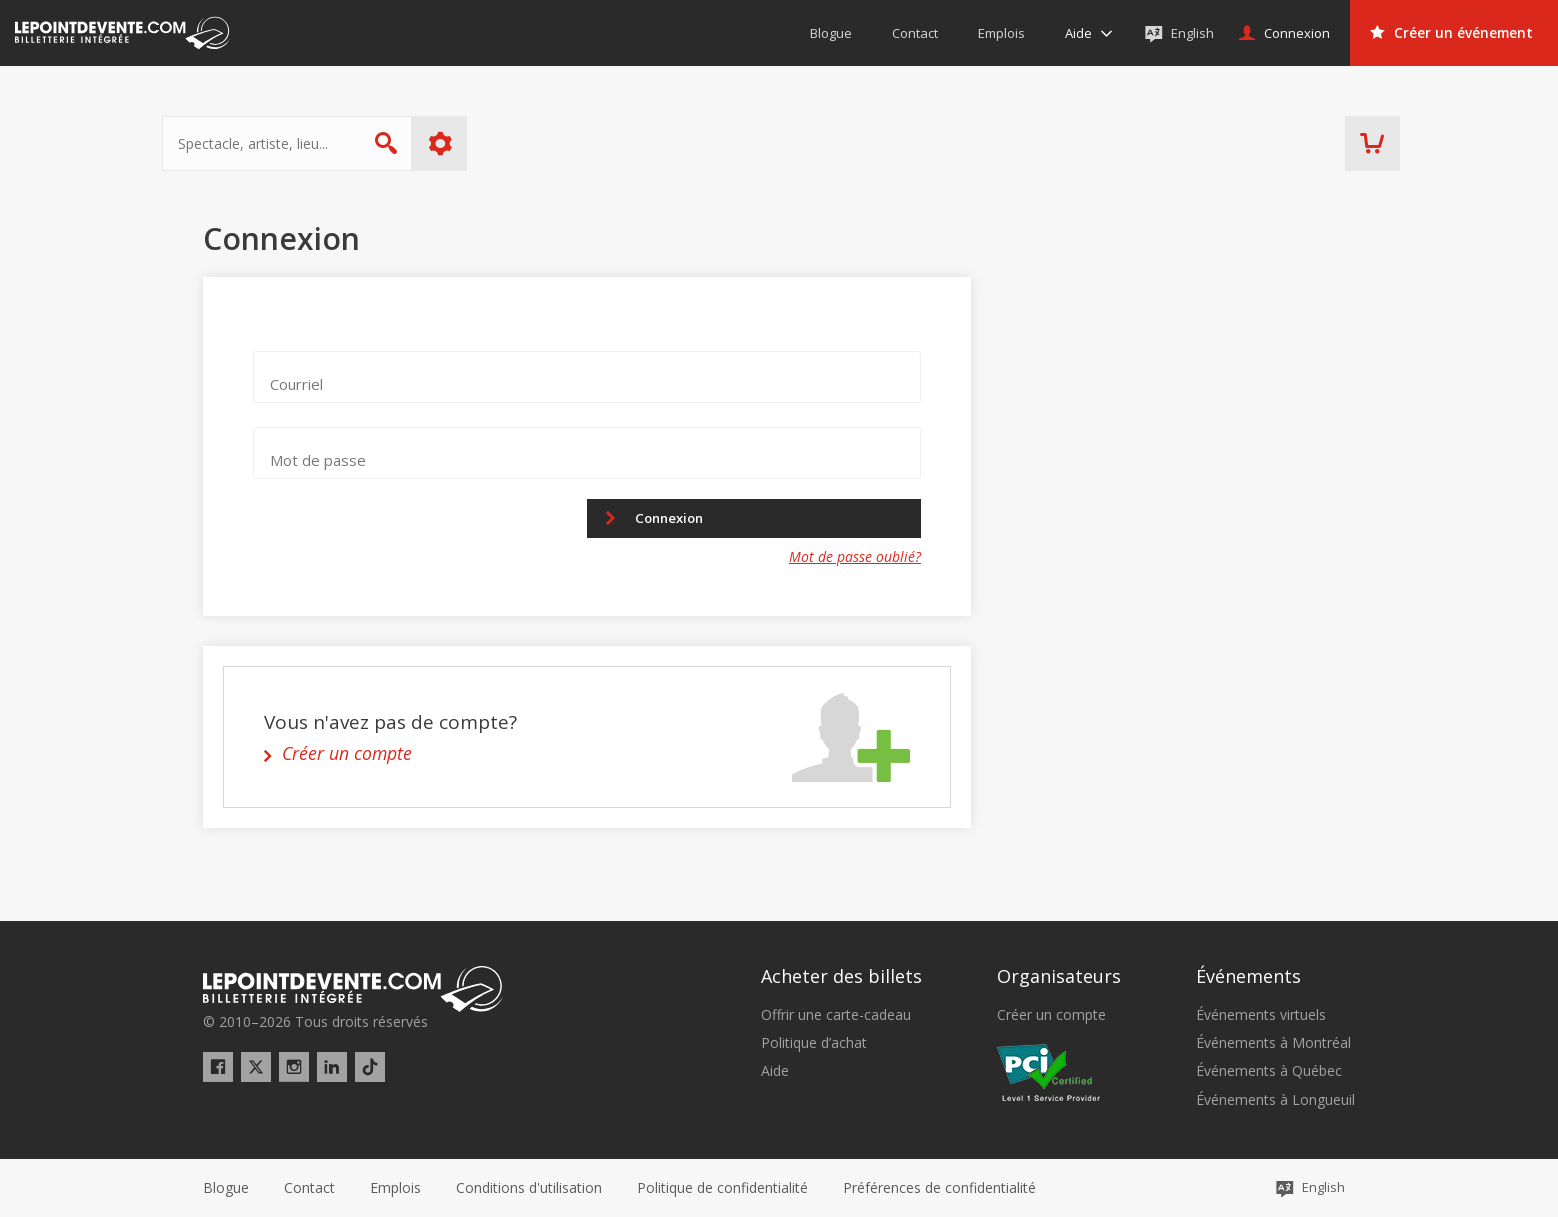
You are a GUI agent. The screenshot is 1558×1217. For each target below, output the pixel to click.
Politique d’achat (814, 1043)
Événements (1248, 977)
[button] (939, 1188)
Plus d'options (481, 143)
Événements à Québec (1269, 1072)
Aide (775, 1072)
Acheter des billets (841, 977)
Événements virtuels (1261, 1015)
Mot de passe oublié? (855, 560)
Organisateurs (1059, 977)
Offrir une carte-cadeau (836, 1015)
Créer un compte (1051, 1015)
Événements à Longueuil (1275, 1100)
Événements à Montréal (1273, 1043)
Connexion (679, 518)
